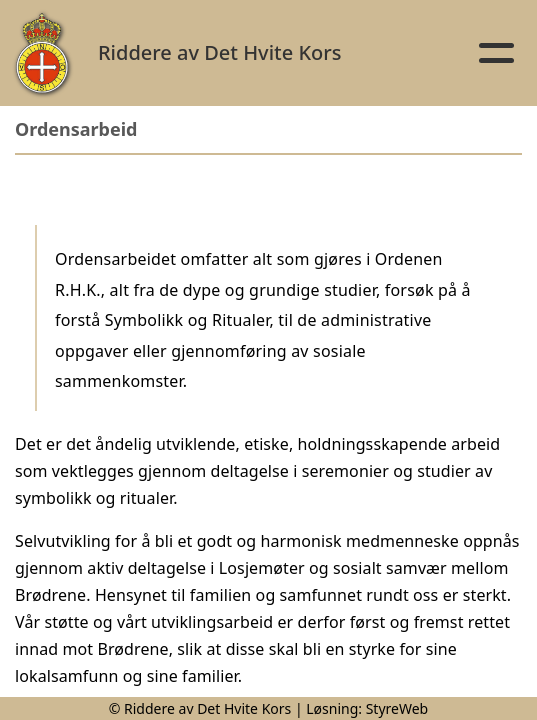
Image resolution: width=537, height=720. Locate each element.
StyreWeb (397, 708)
